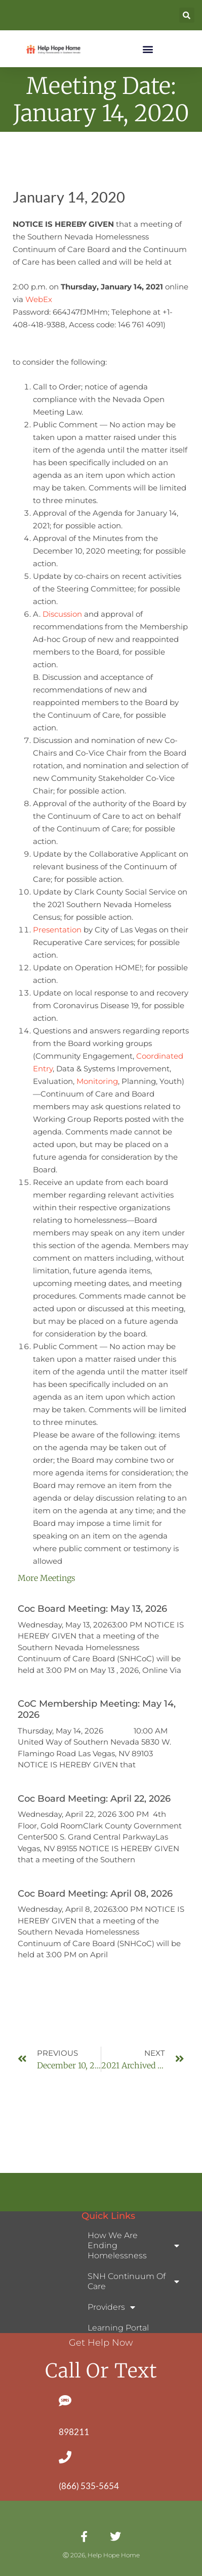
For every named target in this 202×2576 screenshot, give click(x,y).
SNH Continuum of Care (133, 2281)
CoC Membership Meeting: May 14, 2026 (97, 1709)
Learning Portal (118, 2328)
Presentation (57, 929)
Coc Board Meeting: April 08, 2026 (95, 1893)
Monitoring (97, 1081)
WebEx (38, 299)
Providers (111, 2307)
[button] (186, 15)
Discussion (62, 614)
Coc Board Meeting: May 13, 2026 (92, 1608)
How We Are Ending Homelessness (133, 2245)
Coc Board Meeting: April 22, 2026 (94, 1798)
